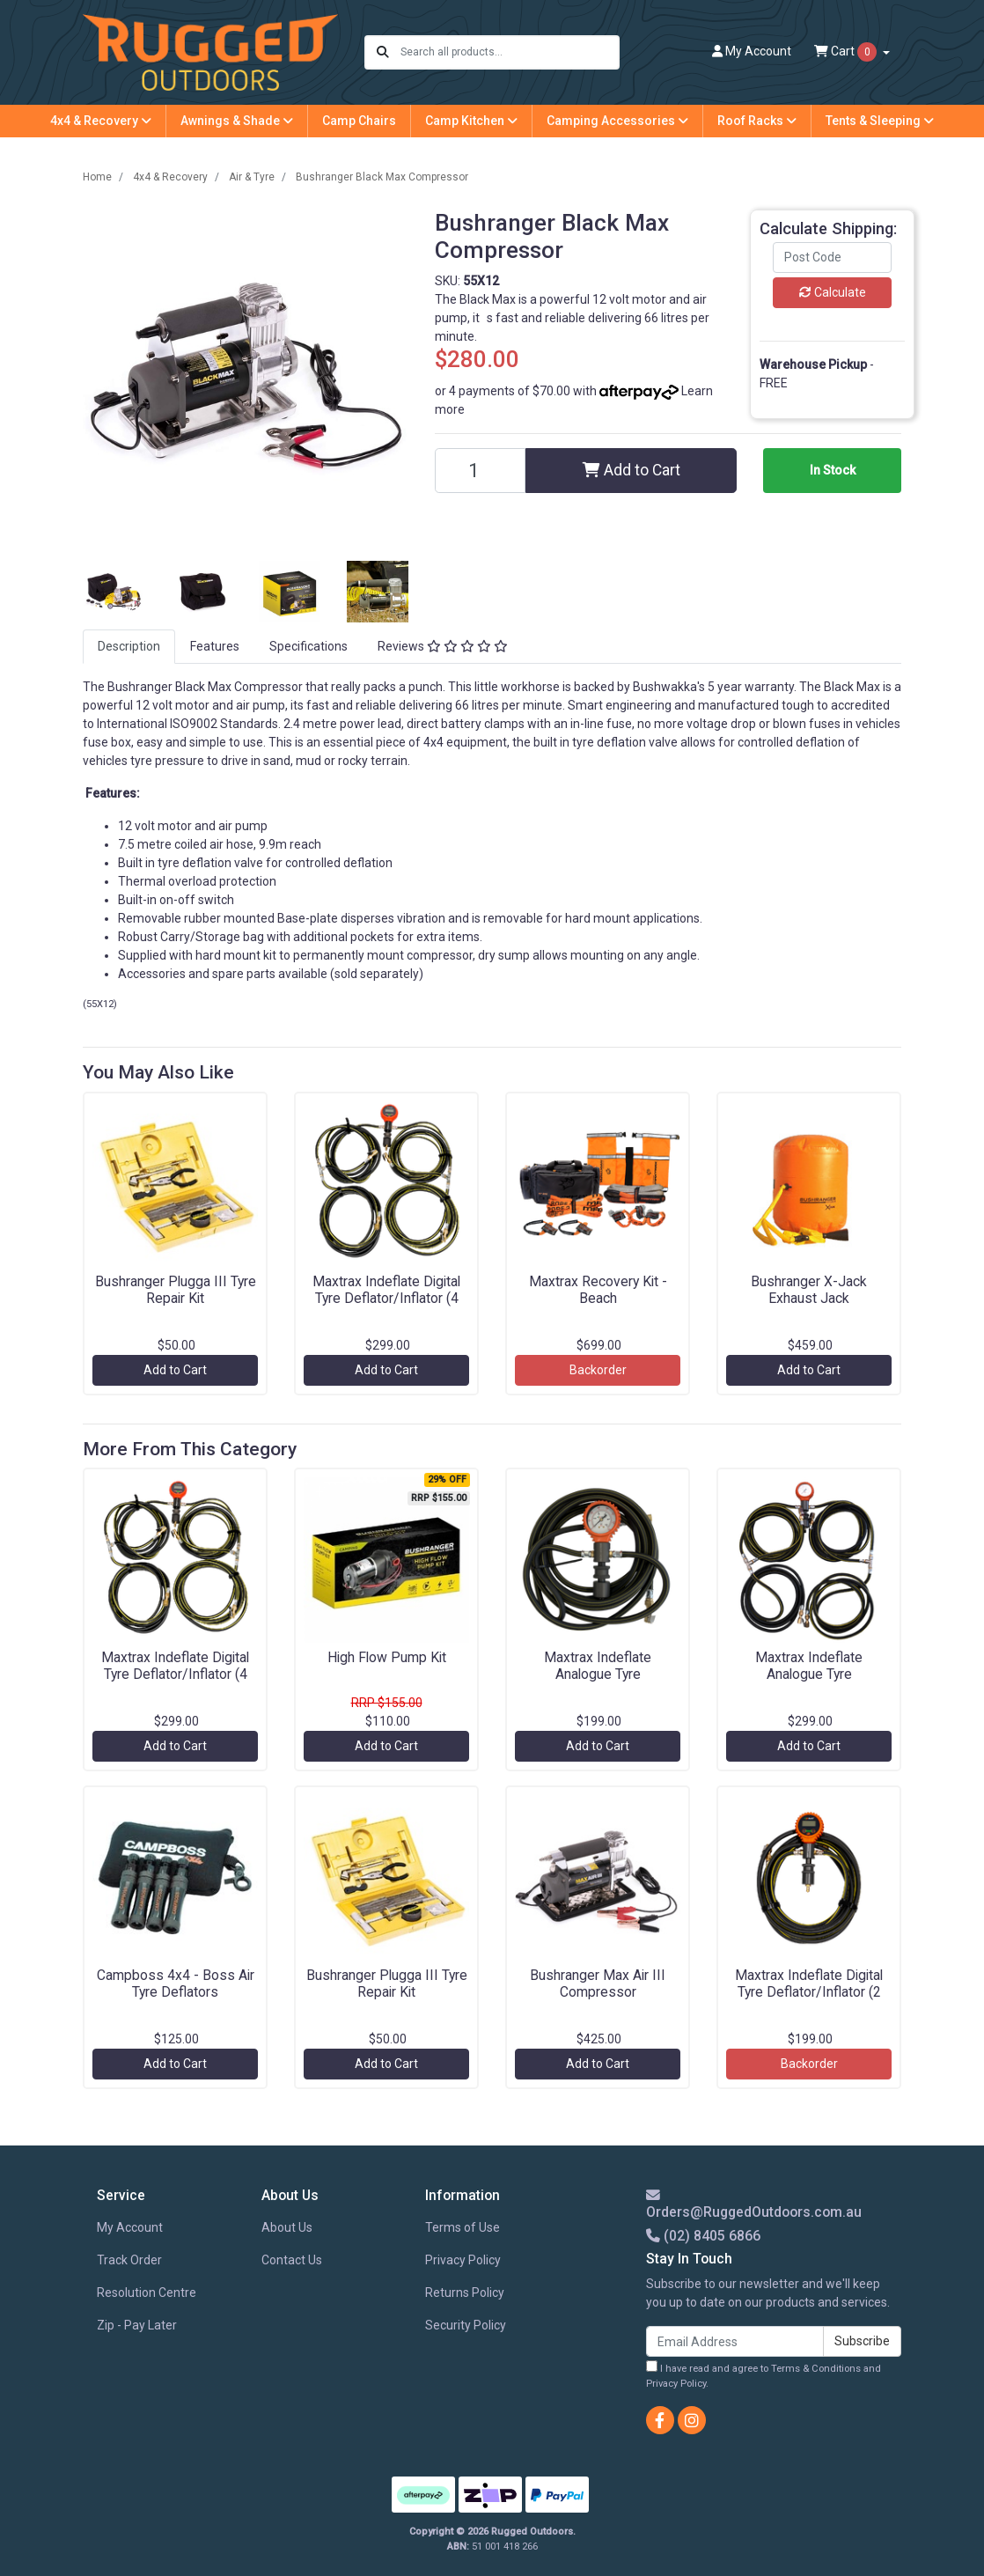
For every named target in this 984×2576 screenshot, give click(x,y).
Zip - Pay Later (137, 2325)
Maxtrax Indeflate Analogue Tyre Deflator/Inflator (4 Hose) (809, 1674)
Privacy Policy (463, 2260)
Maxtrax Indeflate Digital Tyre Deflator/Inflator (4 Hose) (386, 1298)
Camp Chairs (359, 121)
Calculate (832, 292)
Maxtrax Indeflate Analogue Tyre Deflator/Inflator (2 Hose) (598, 1674)
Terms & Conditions (816, 2368)
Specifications (308, 646)
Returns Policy (464, 2292)
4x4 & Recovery (100, 121)
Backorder (598, 1370)
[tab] (129, 646)
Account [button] (751, 51)
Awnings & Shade (236, 121)
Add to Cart (631, 470)
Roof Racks (757, 121)
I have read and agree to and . (763, 2374)
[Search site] (382, 52)
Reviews (443, 646)
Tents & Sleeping (880, 121)
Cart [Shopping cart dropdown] (846, 52)
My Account (130, 2227)
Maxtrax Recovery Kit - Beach (598, 1289)
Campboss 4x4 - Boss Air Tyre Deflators (175, 1983)
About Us (286, 2227)
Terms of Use (462, 2227)
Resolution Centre (146, 2292)
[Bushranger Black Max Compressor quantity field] (480, 470)
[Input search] (509, 52)
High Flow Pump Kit (386, 1657)
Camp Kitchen (471, 121)
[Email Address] (735, 2341)
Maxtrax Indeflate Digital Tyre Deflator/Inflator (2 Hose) (809, 1992)
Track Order (129, 2260)
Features (214, 646)
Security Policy (465, 2325)
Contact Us (291, 2260)
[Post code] (832, 257)
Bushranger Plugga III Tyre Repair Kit (175, 1289)
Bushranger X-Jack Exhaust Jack (809, 1289)
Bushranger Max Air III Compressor (597, 1983)
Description (129, 646)
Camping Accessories (617, 121)
